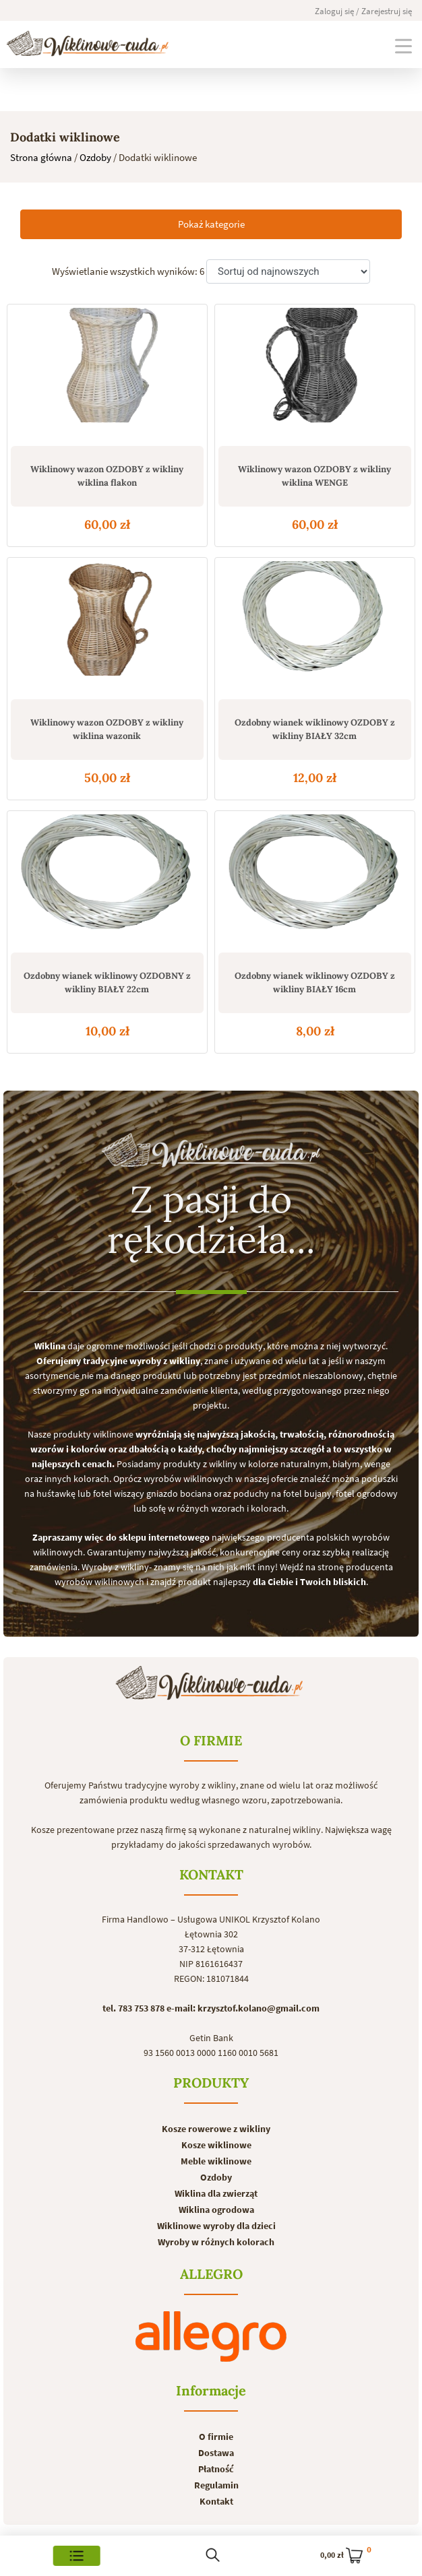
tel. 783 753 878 (133, 2008)
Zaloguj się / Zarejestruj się (363, 11)
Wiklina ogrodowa (216, 2209)
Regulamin (216, 2485)
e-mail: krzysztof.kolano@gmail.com (243, 2008)
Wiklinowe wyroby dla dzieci (216, 2226)
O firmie (216, 2436)
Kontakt (216, 2501)
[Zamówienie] (288, 271)
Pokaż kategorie (211, 224)
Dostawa (216, 2453)
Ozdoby (95, 157)
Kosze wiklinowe (216, 2145)
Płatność (216, 2469)
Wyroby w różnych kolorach (216, 2242)
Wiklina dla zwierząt (216, 2193)
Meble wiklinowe (216, 2161)
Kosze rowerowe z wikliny (216, 2129)
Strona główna (41, 157)
